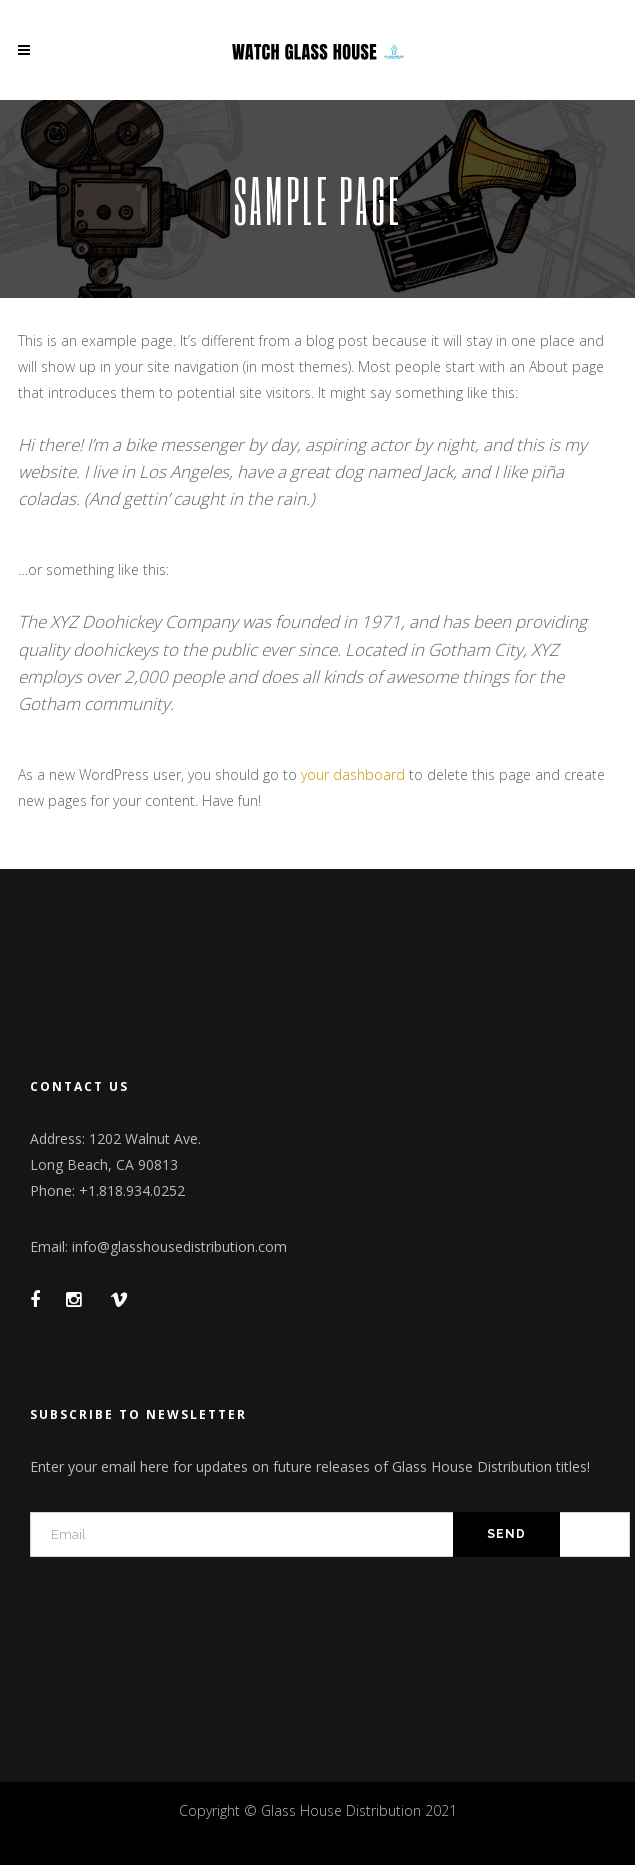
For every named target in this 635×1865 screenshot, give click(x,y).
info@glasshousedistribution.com (179, 1246)
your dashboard (353, 774)
